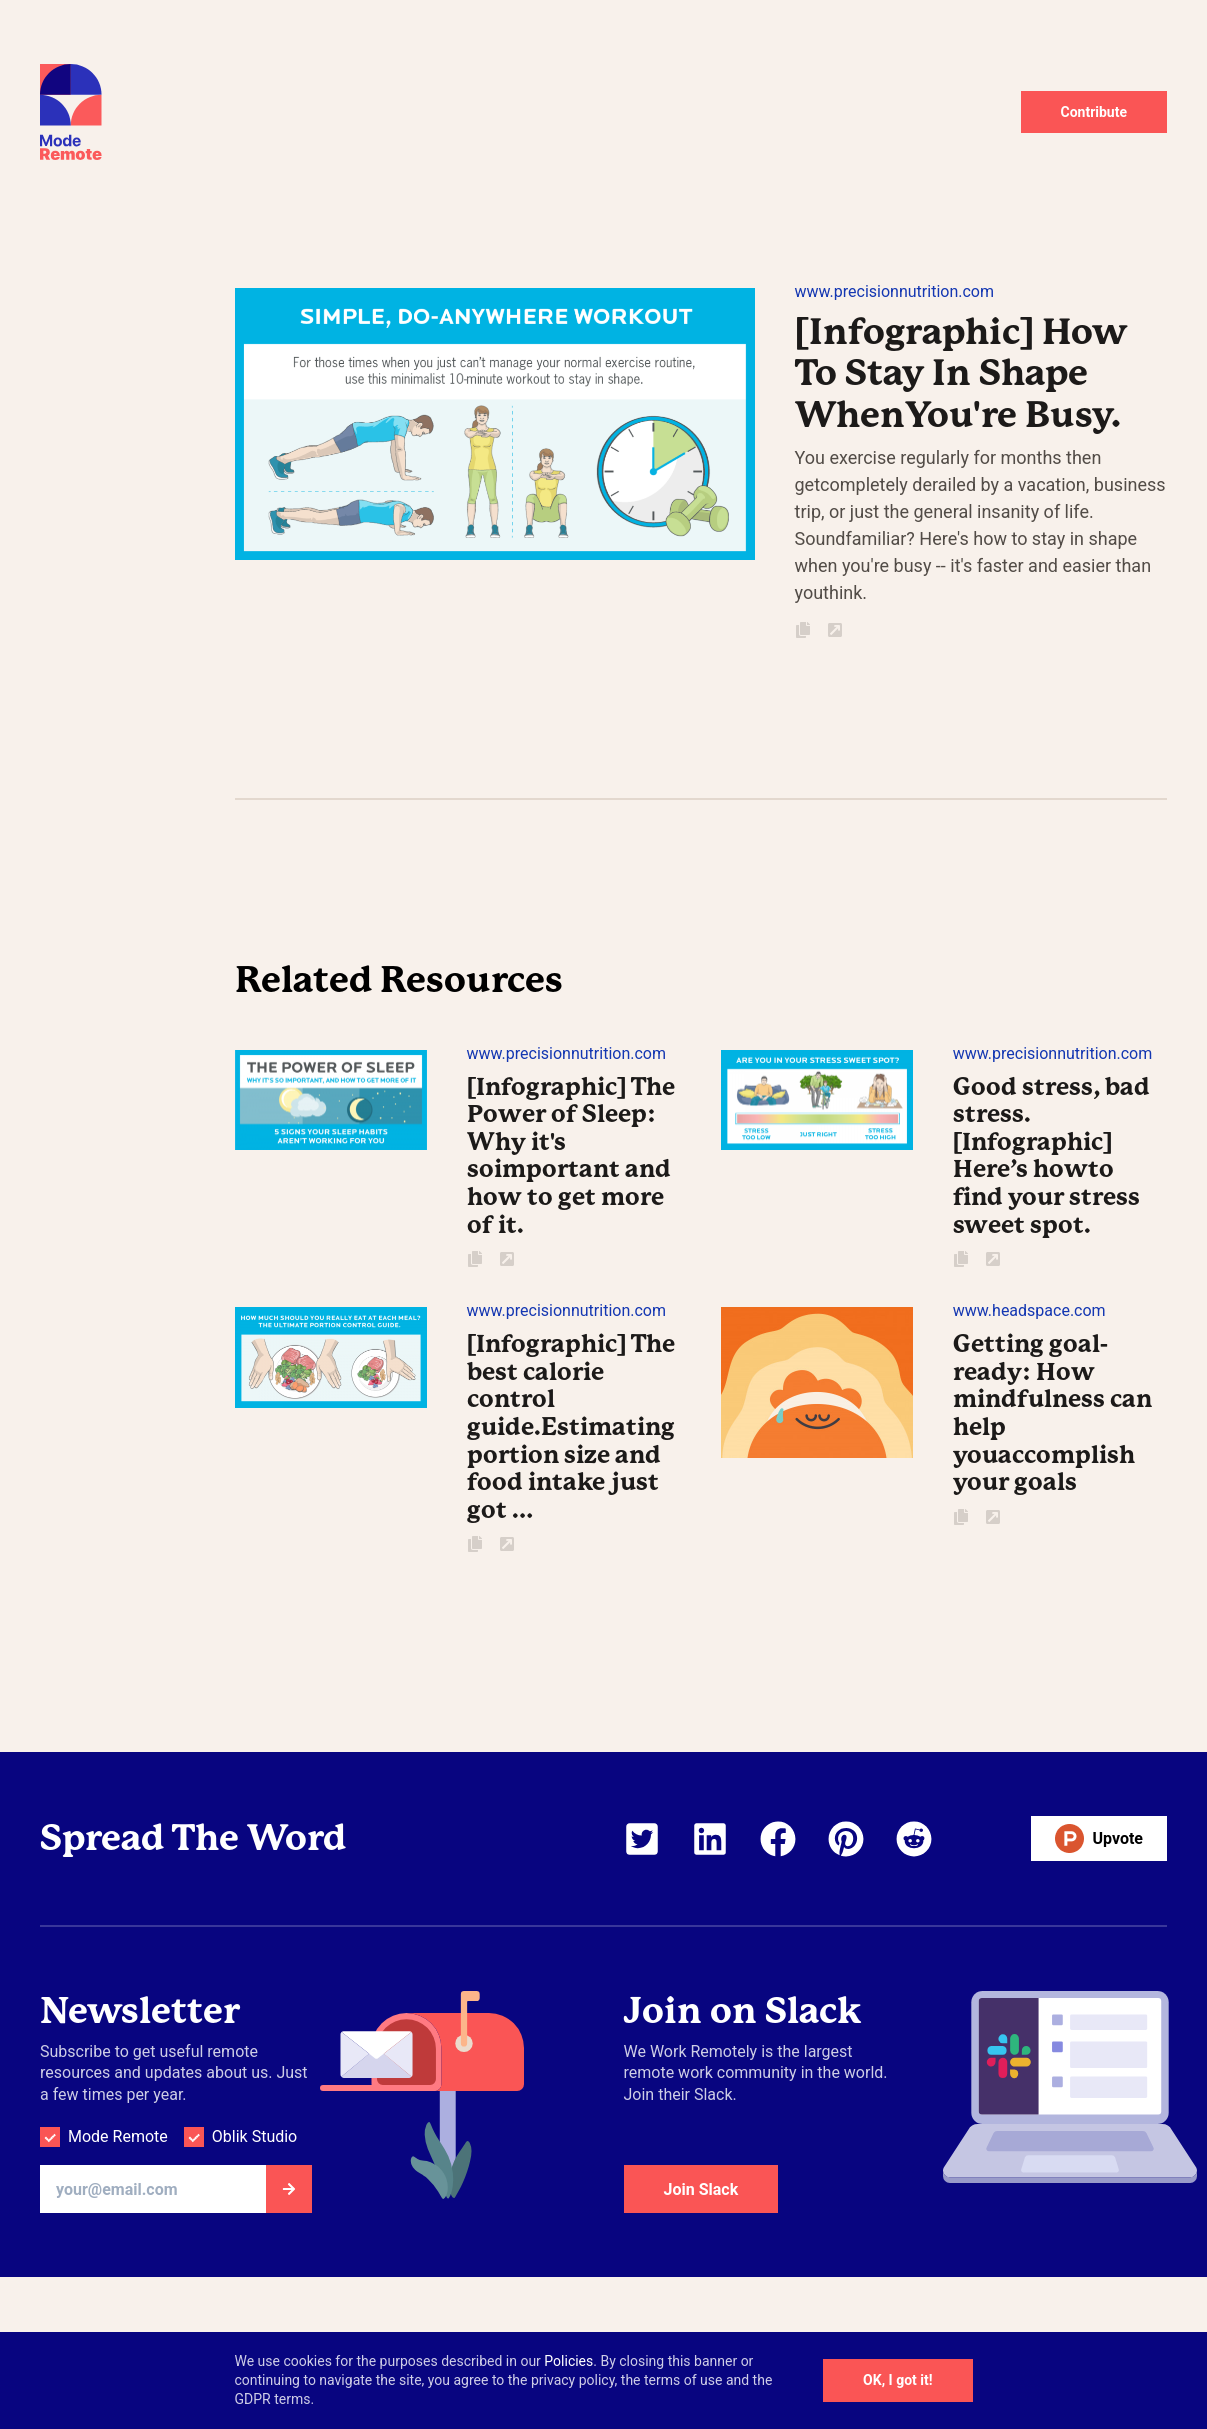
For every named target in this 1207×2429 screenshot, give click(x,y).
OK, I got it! (897, 2380)
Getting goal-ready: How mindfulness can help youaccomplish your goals (1052, 1413)
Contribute (1094, 112)
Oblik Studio (254, 2136)
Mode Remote (118, 2136)
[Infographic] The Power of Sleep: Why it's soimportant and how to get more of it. (571, 1156)
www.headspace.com (1029, 1310)
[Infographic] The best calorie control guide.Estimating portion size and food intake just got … (571, 1427)
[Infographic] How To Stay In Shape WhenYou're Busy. (961, 373)
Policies (568, 2361)
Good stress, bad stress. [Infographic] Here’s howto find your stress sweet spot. (1051, 1156)
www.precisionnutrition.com (894, 291)
